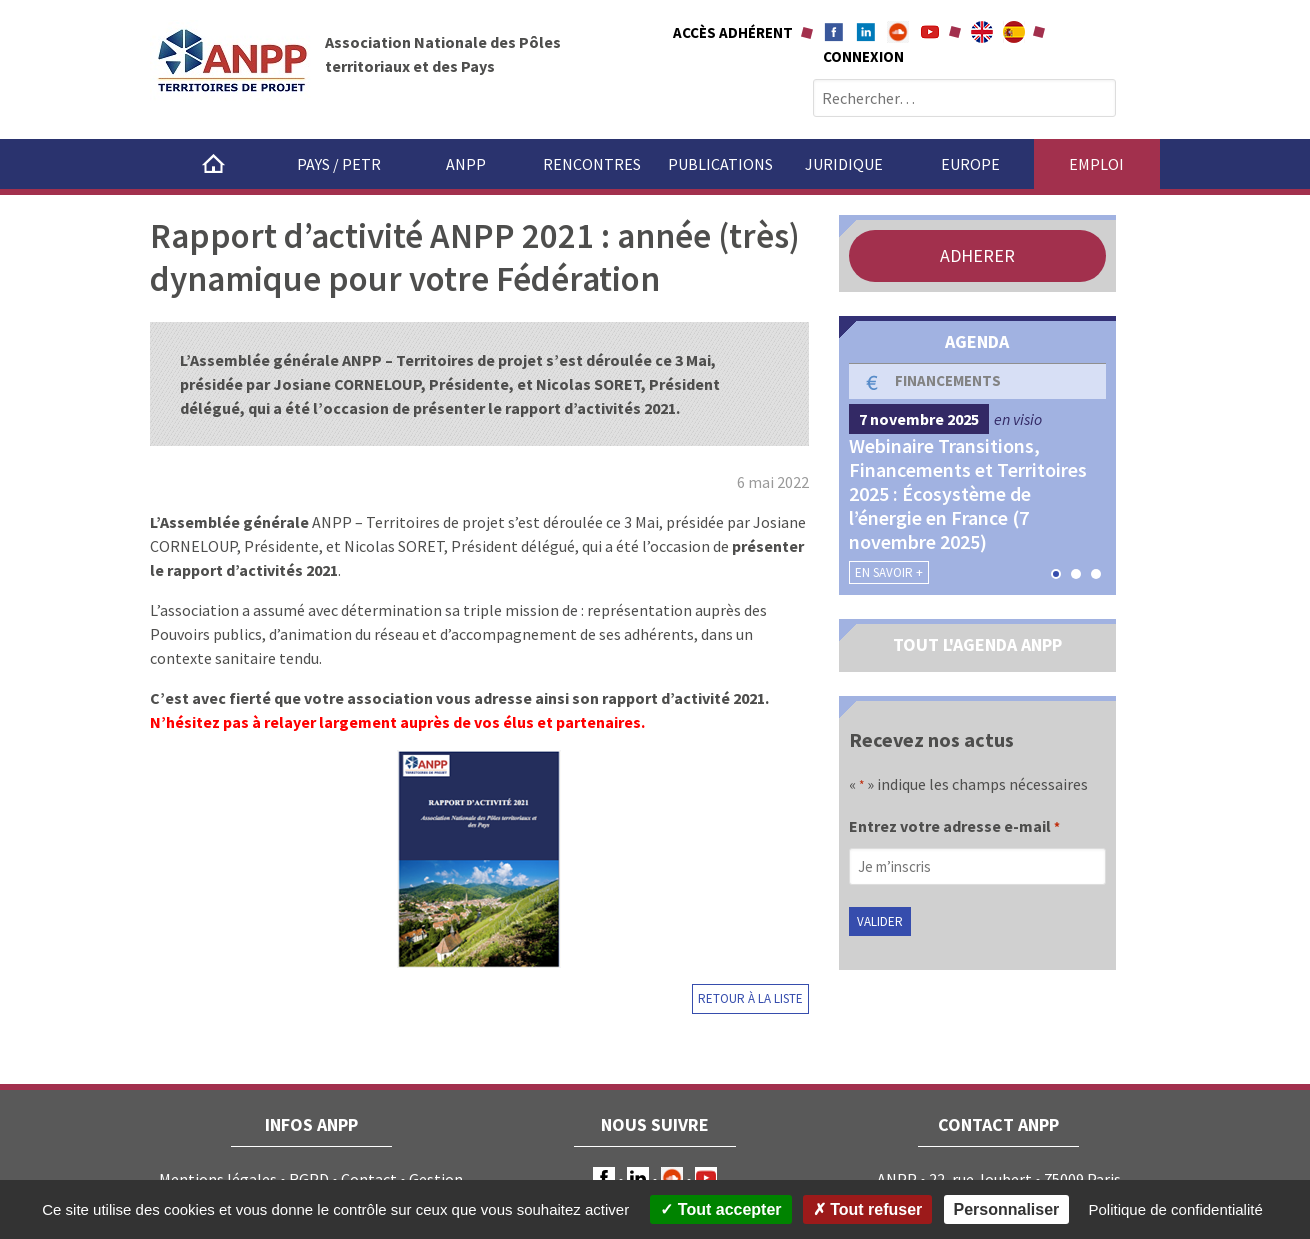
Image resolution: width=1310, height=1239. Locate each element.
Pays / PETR (339, 164)
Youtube (930, 32)
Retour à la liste (750, 998)
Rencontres (592, 164)
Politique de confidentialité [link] (1176, 1209)
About (982, 32)
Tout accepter (720, 1209)
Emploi (1096, 164)
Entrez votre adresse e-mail (954, 828)
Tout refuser (868, 1209)
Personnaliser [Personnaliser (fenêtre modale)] (1007, 1209)
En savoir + (889, 572)
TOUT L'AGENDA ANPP (977, 644)
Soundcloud (898, 32)
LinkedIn (638, 1178)
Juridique (844, 164)
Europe (970, 164)
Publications (720, 164)
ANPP (466, 164)
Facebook (834, 32)
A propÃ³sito (1014, 32)
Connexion (863, 56)
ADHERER (977, 255)
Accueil (213, 164)
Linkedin (866, 32)
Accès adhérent (733, 32)
